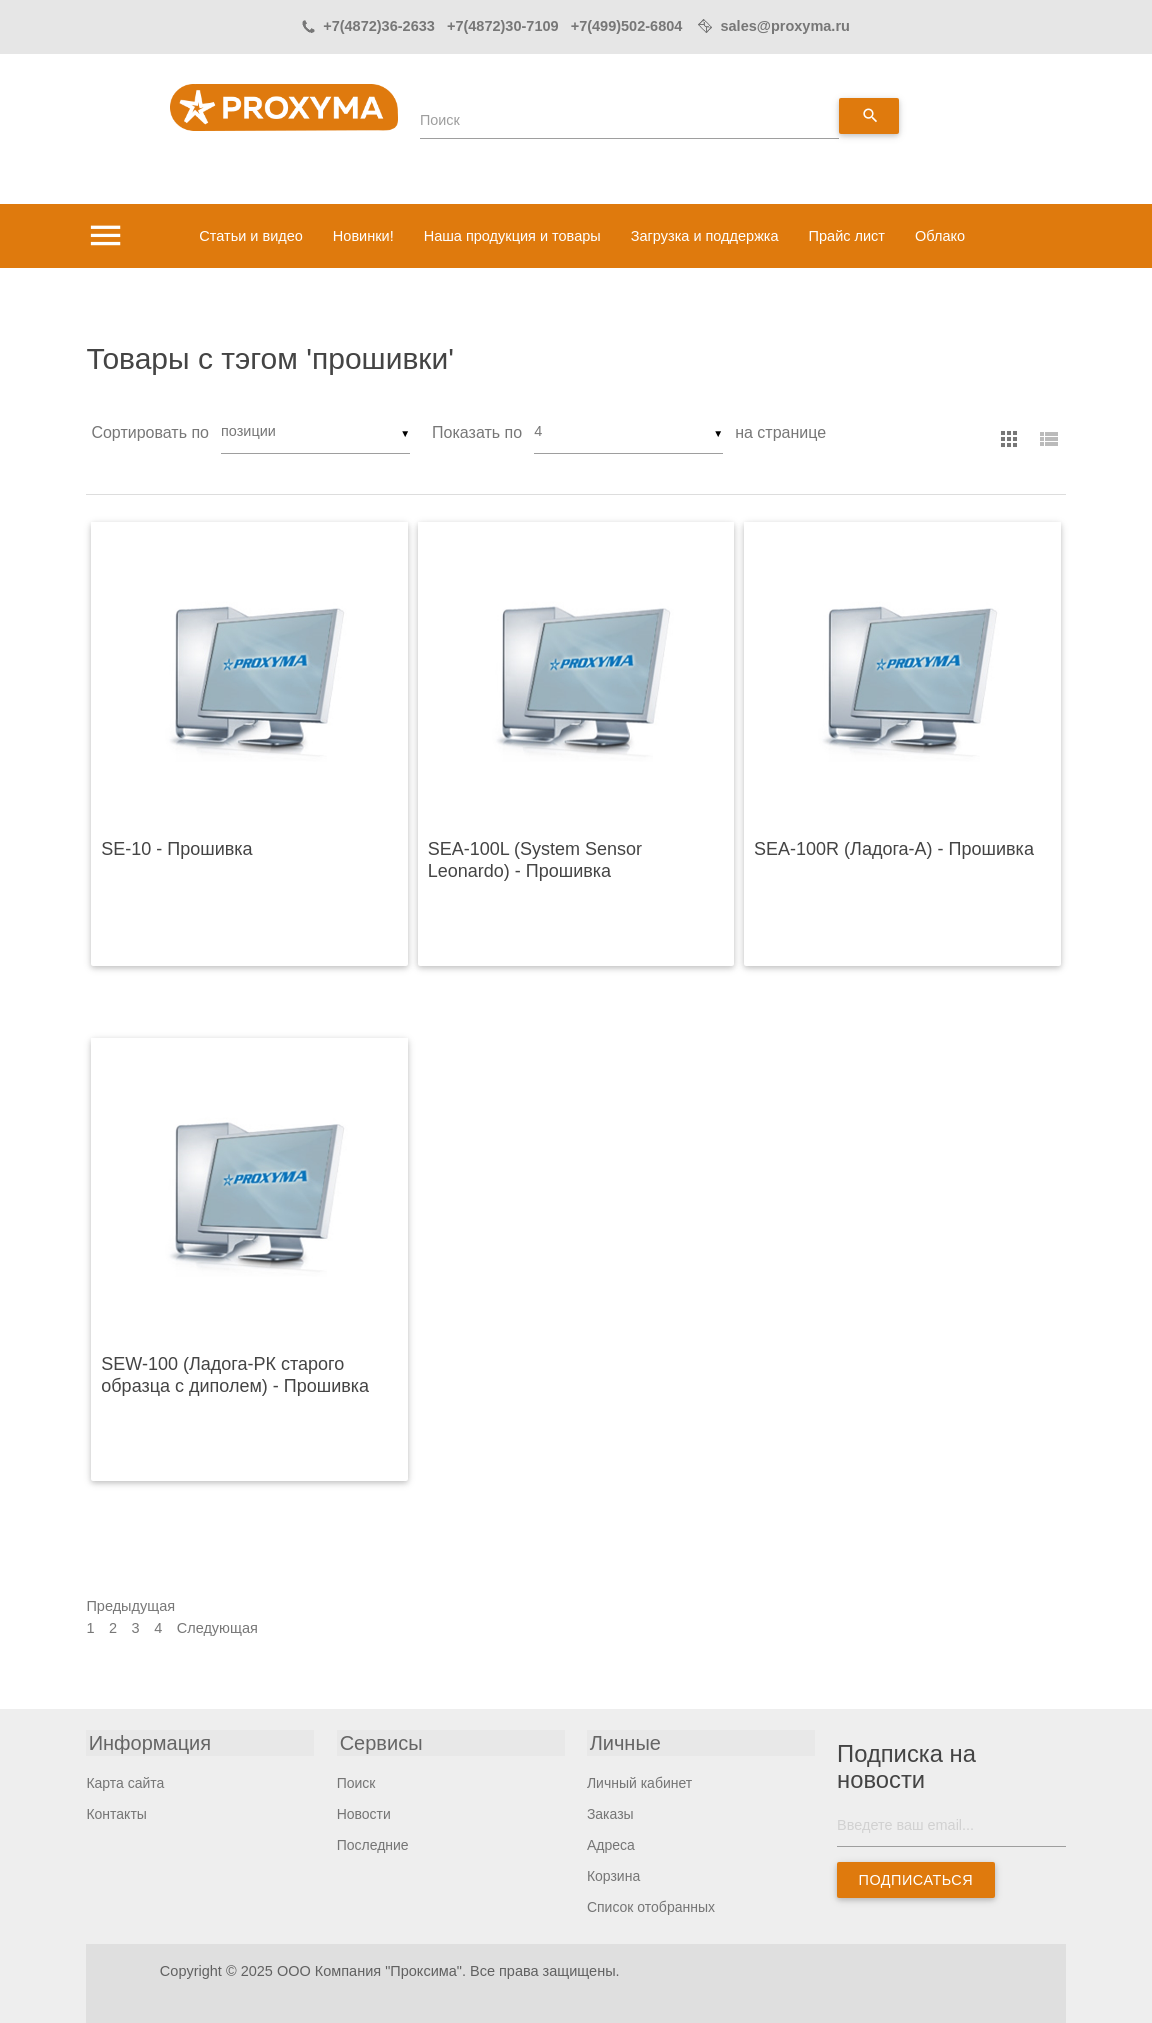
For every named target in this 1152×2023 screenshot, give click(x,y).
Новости (364, 1813)
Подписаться (916, 1880)
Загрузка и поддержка (705, 236)
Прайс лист (847, 236)
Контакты (116, 1813)
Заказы (610, 1813)
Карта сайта (125, 1782)
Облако (940, 236)
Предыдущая (130, 1606)
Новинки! (363, 236)
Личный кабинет (639, 1782)
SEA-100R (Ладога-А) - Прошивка (894, 849)
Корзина (613, 1875)
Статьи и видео (251, 236)
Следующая (217, 1627)
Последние (373, 1844)
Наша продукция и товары (512, 236)
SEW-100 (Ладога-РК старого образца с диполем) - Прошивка (235, 1375)
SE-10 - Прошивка (176, 849)
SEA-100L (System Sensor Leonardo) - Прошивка (535, 860)
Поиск (440, 120)
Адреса (611, 1844)
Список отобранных (651, 1906)
